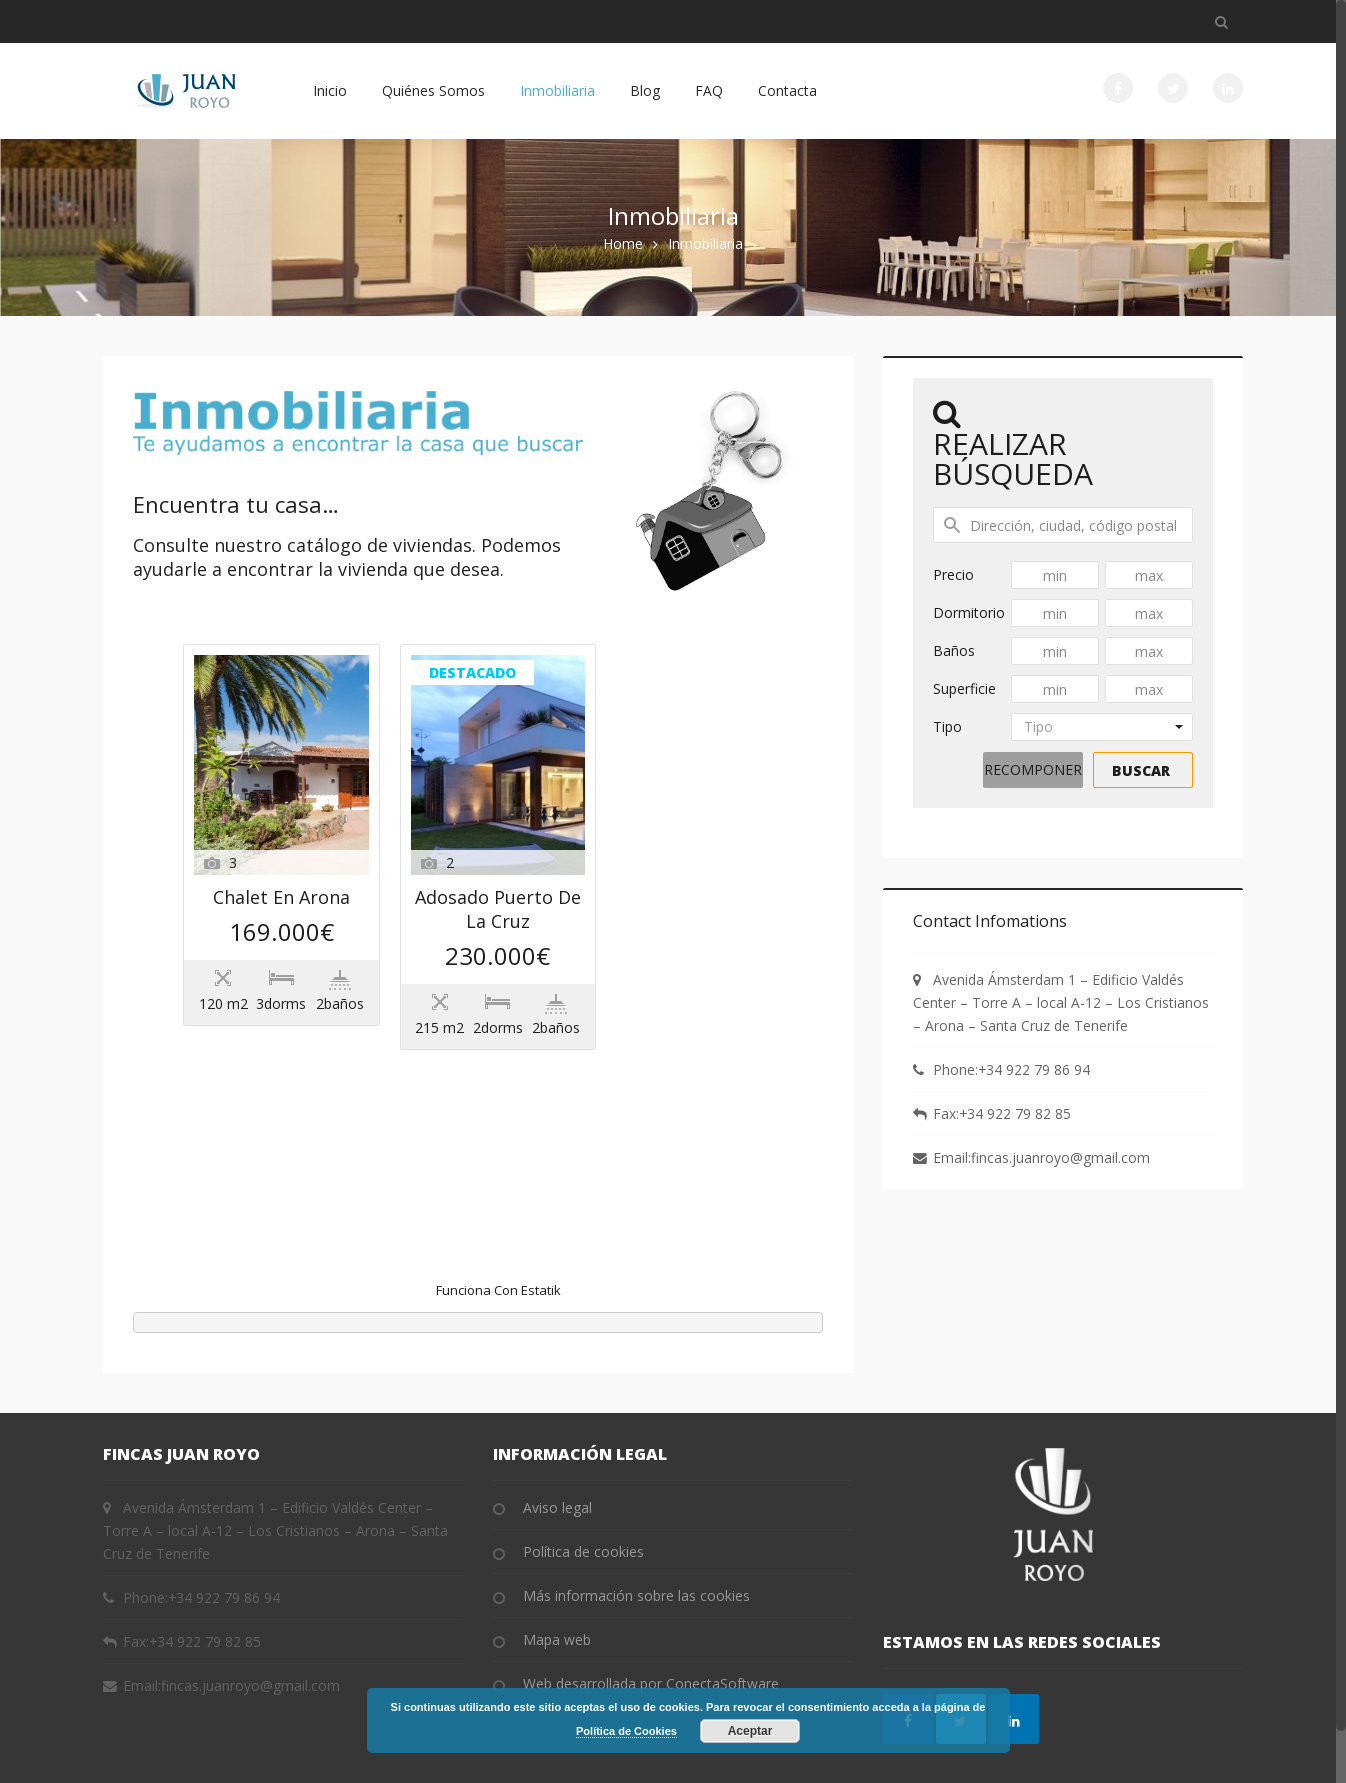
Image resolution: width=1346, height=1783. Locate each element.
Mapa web (557, 1585)
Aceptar (750, 1731)
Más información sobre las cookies (636, 1541)
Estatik (541, 1236)
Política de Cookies (626, 1731)
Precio (953, 574)
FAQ (709, 90)
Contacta (787, 90)
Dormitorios (969, 615)
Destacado (245, 934)
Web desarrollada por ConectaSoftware (651, 1629)
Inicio (330, 90)
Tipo (947, 726)
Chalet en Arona (491, 677)
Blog (645, 90)
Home (623, 243)
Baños (954, 650)
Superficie (964, 688)
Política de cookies (583, 1497)
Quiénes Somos (433, 90)
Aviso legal (557, 1453)
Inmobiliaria (557, 90)
